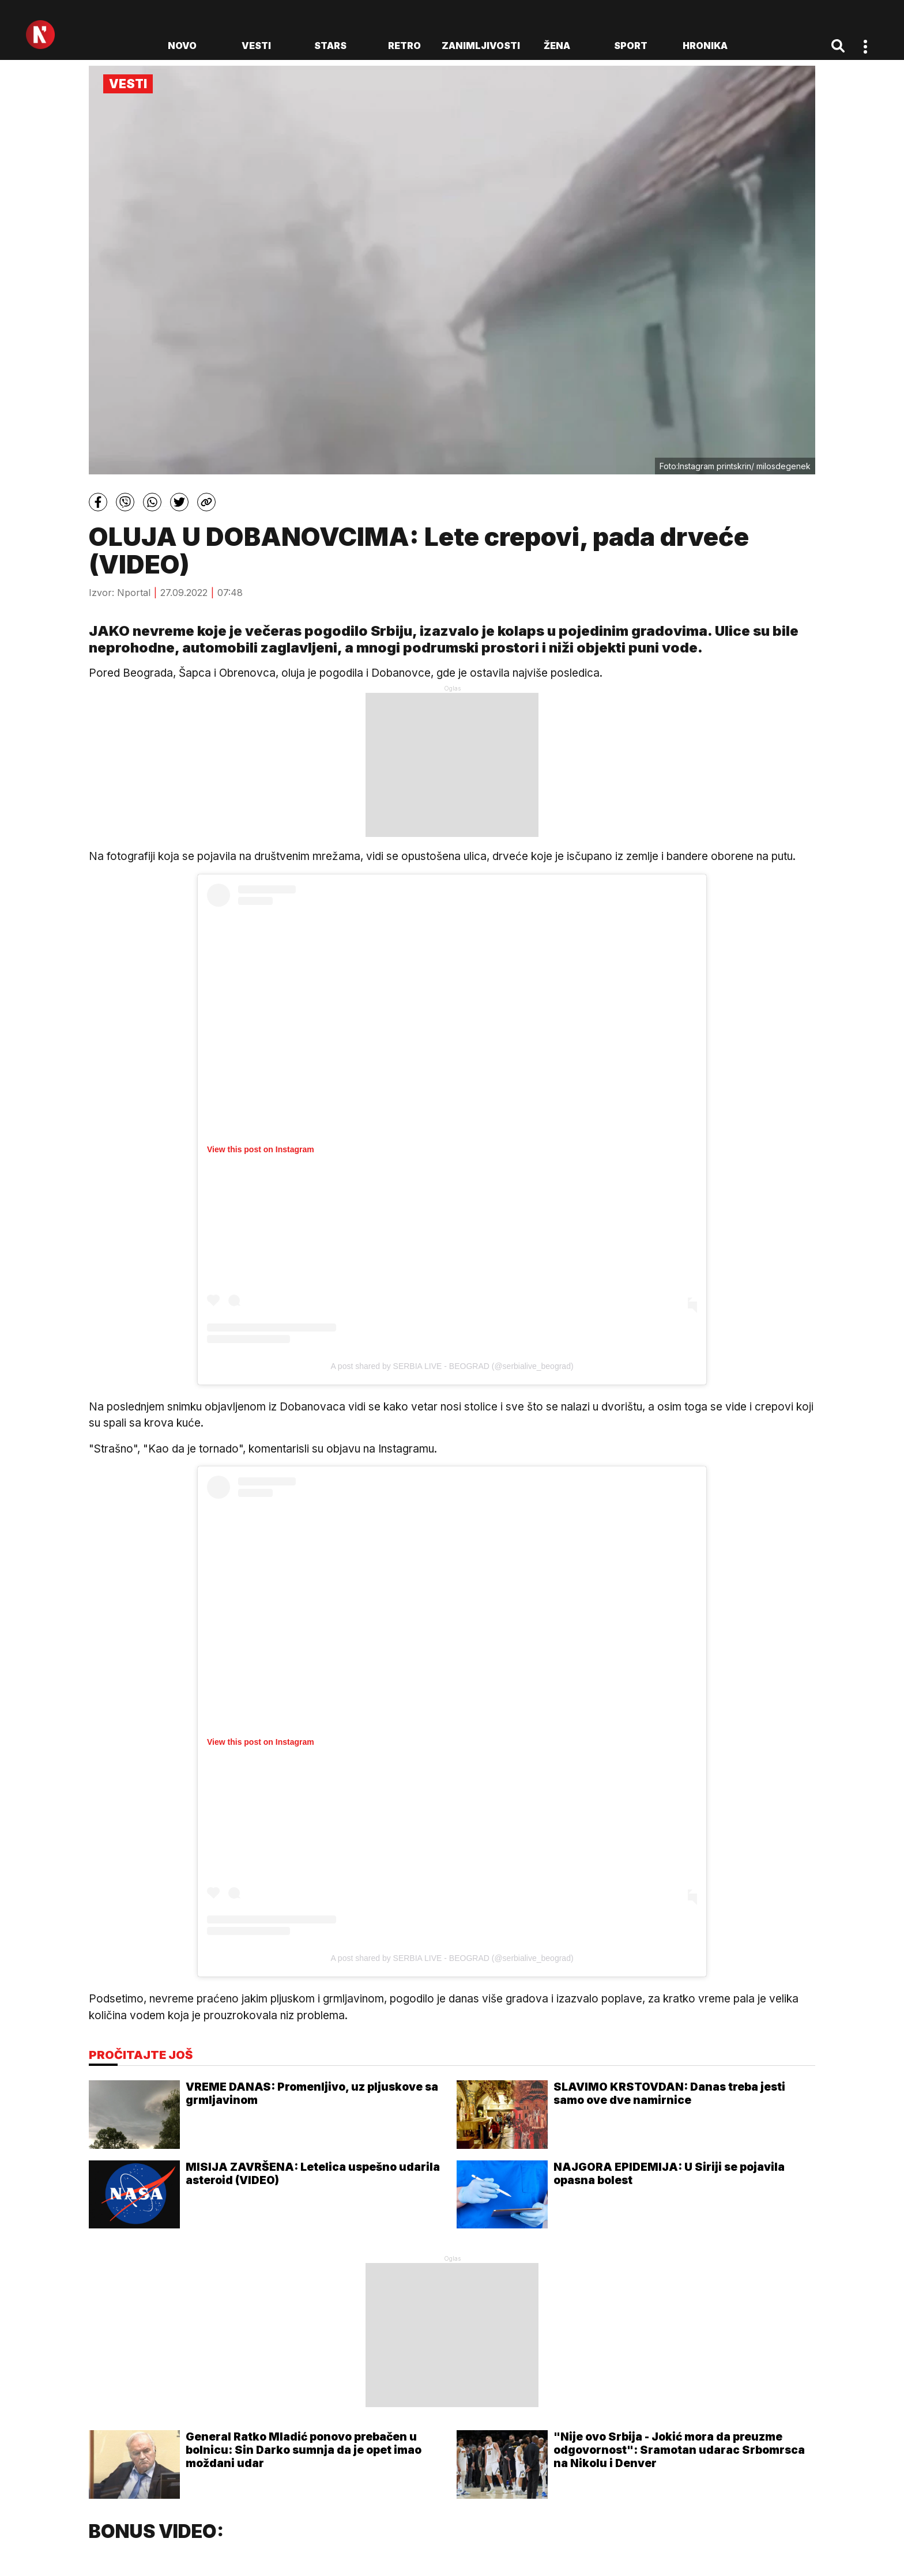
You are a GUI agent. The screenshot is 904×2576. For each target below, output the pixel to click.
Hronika (705, 45)
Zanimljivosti (481, 45)
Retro (404, 45)
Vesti (256, 45)
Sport (630, 45)
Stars (330, 45)
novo (182, 45)
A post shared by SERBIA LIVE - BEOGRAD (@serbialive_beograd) (451, 1366)
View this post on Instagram (260, 1149)
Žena (557, 45)
